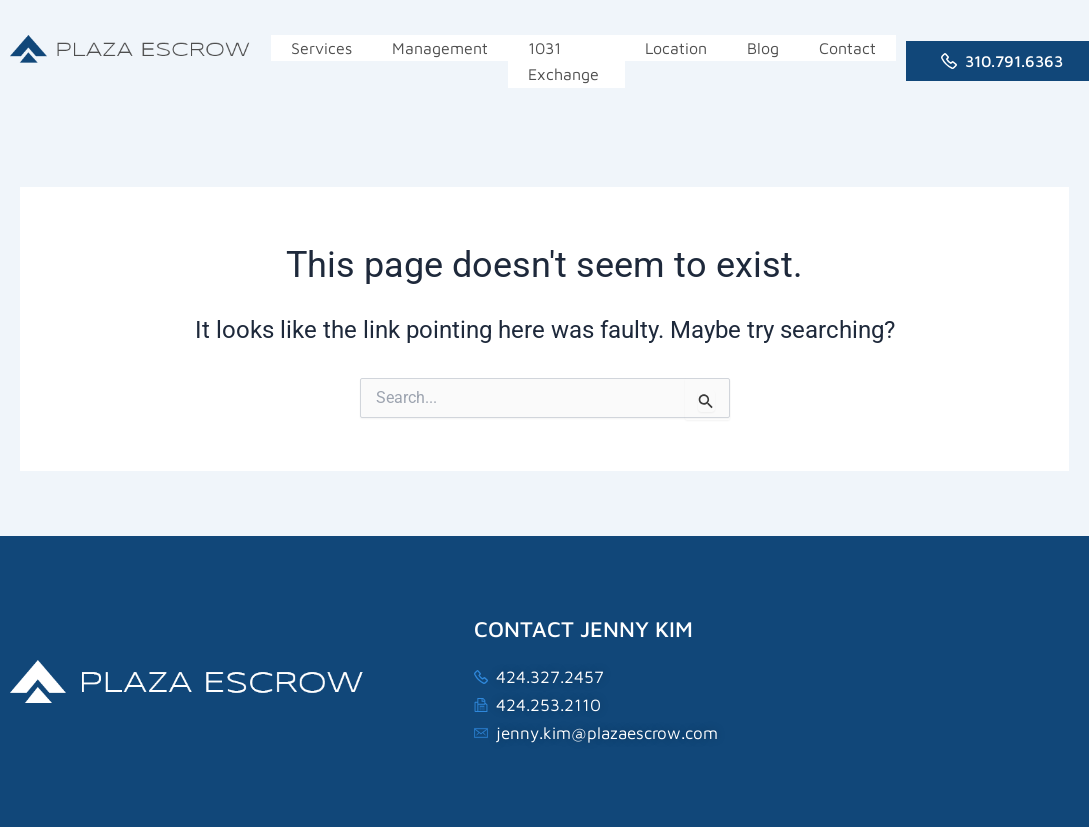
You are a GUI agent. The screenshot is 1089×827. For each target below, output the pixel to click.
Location (676, 48)
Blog (763, 48)
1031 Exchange (563, 61)
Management (440, 48)
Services (321, 48)
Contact (847, 48)
